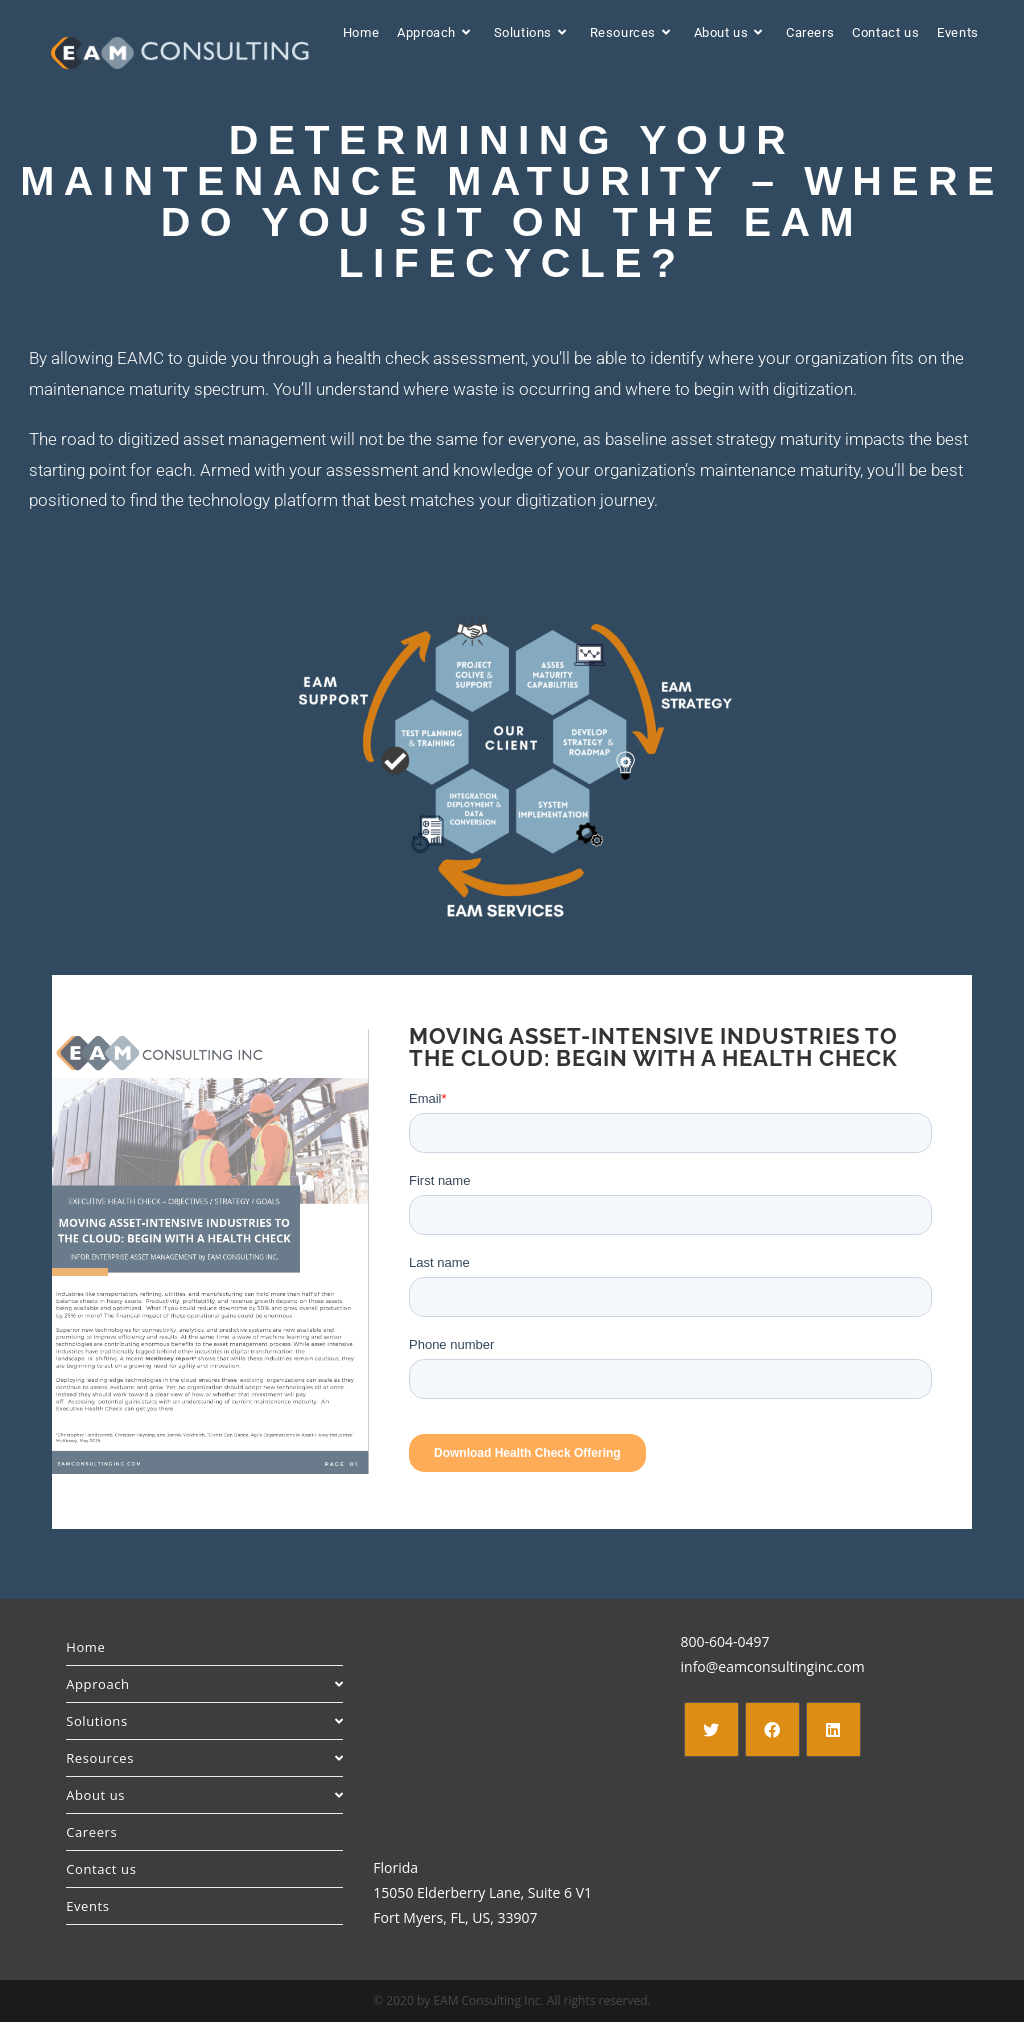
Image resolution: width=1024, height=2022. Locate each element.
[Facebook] (772, 1729)
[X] (711, 1729)
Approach (204, 1684)
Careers (91, 1832)
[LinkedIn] (833, 1729)
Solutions (204, 1721)
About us (204, 1795)
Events (87, 1906)
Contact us (101, 1869)
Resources (204, 1758)
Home (85, 1647)
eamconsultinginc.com (791, 1666)
